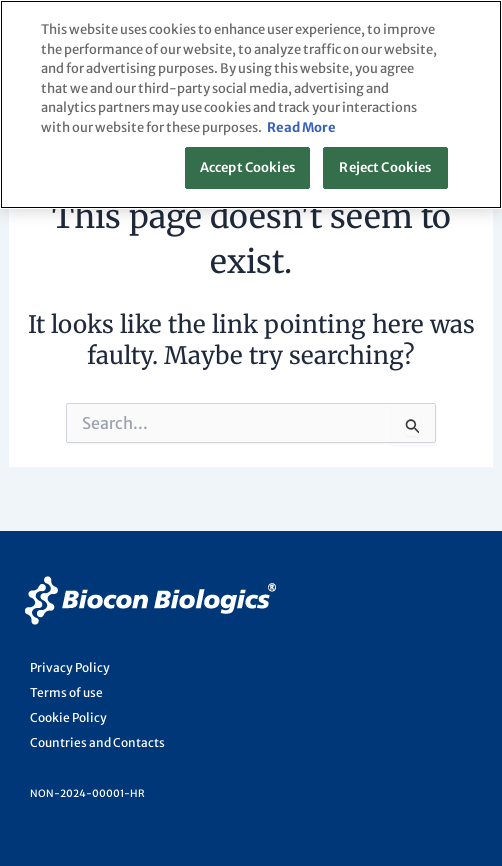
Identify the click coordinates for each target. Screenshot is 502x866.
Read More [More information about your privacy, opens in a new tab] (301, 127)
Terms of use (66, 692)
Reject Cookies (385, 167)
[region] (251, 104)
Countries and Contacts (97, 742)
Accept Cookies (247, 167)
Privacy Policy (70, 667)
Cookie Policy (68, 717)
